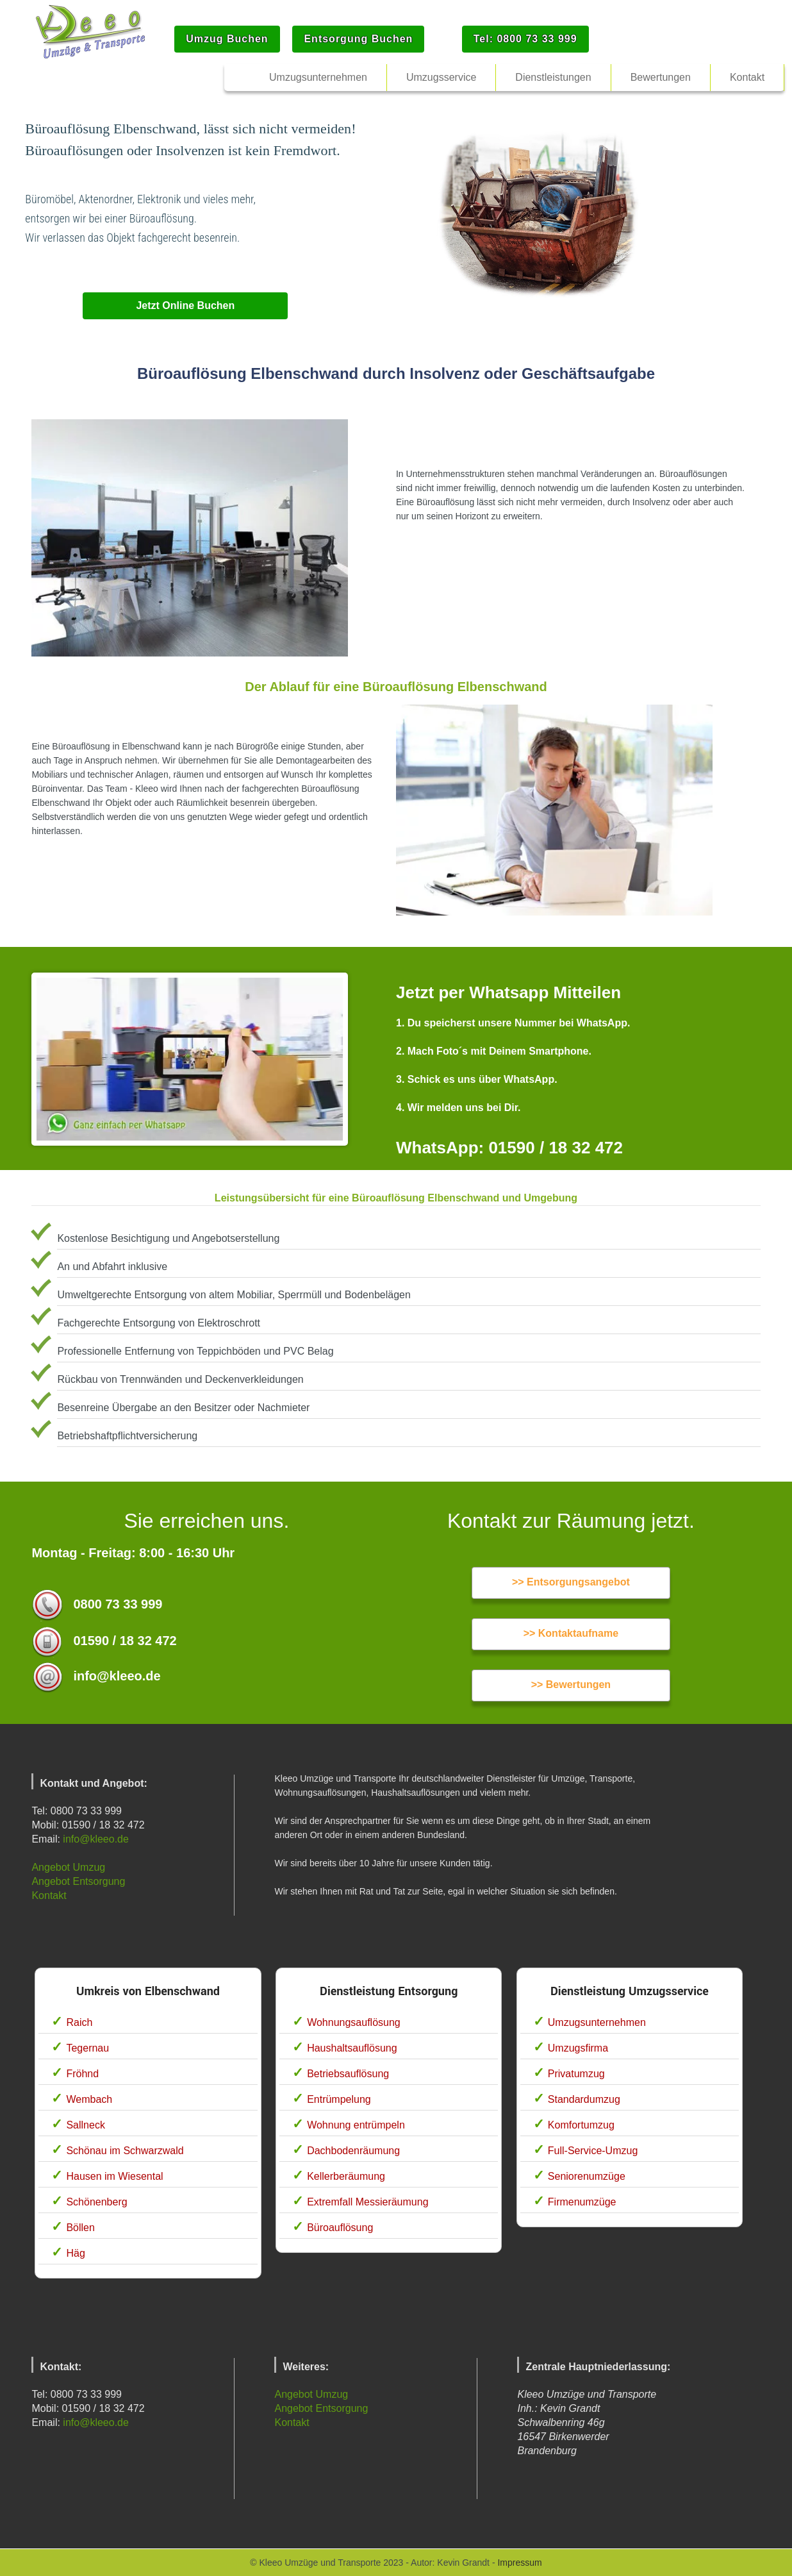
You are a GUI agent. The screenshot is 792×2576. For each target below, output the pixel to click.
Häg (75, 2253)
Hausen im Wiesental (114, 2176)
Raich (79, 2022)
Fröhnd (82, 2073)
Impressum (519, 2562)
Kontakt (48, 1895)
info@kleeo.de (96, 1839)
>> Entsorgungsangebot (571, 1582)
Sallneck (85, 2125)
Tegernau (87, 2048)
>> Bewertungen (571, 1684)
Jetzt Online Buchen (185, 305)
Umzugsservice (441, 77)
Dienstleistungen (553, 77)
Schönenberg (96, 2201)
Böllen (80, 2227)
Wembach (89, 2099)
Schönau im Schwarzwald (124, 2150)
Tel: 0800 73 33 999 (525, 38)
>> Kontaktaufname (571, 1633)
